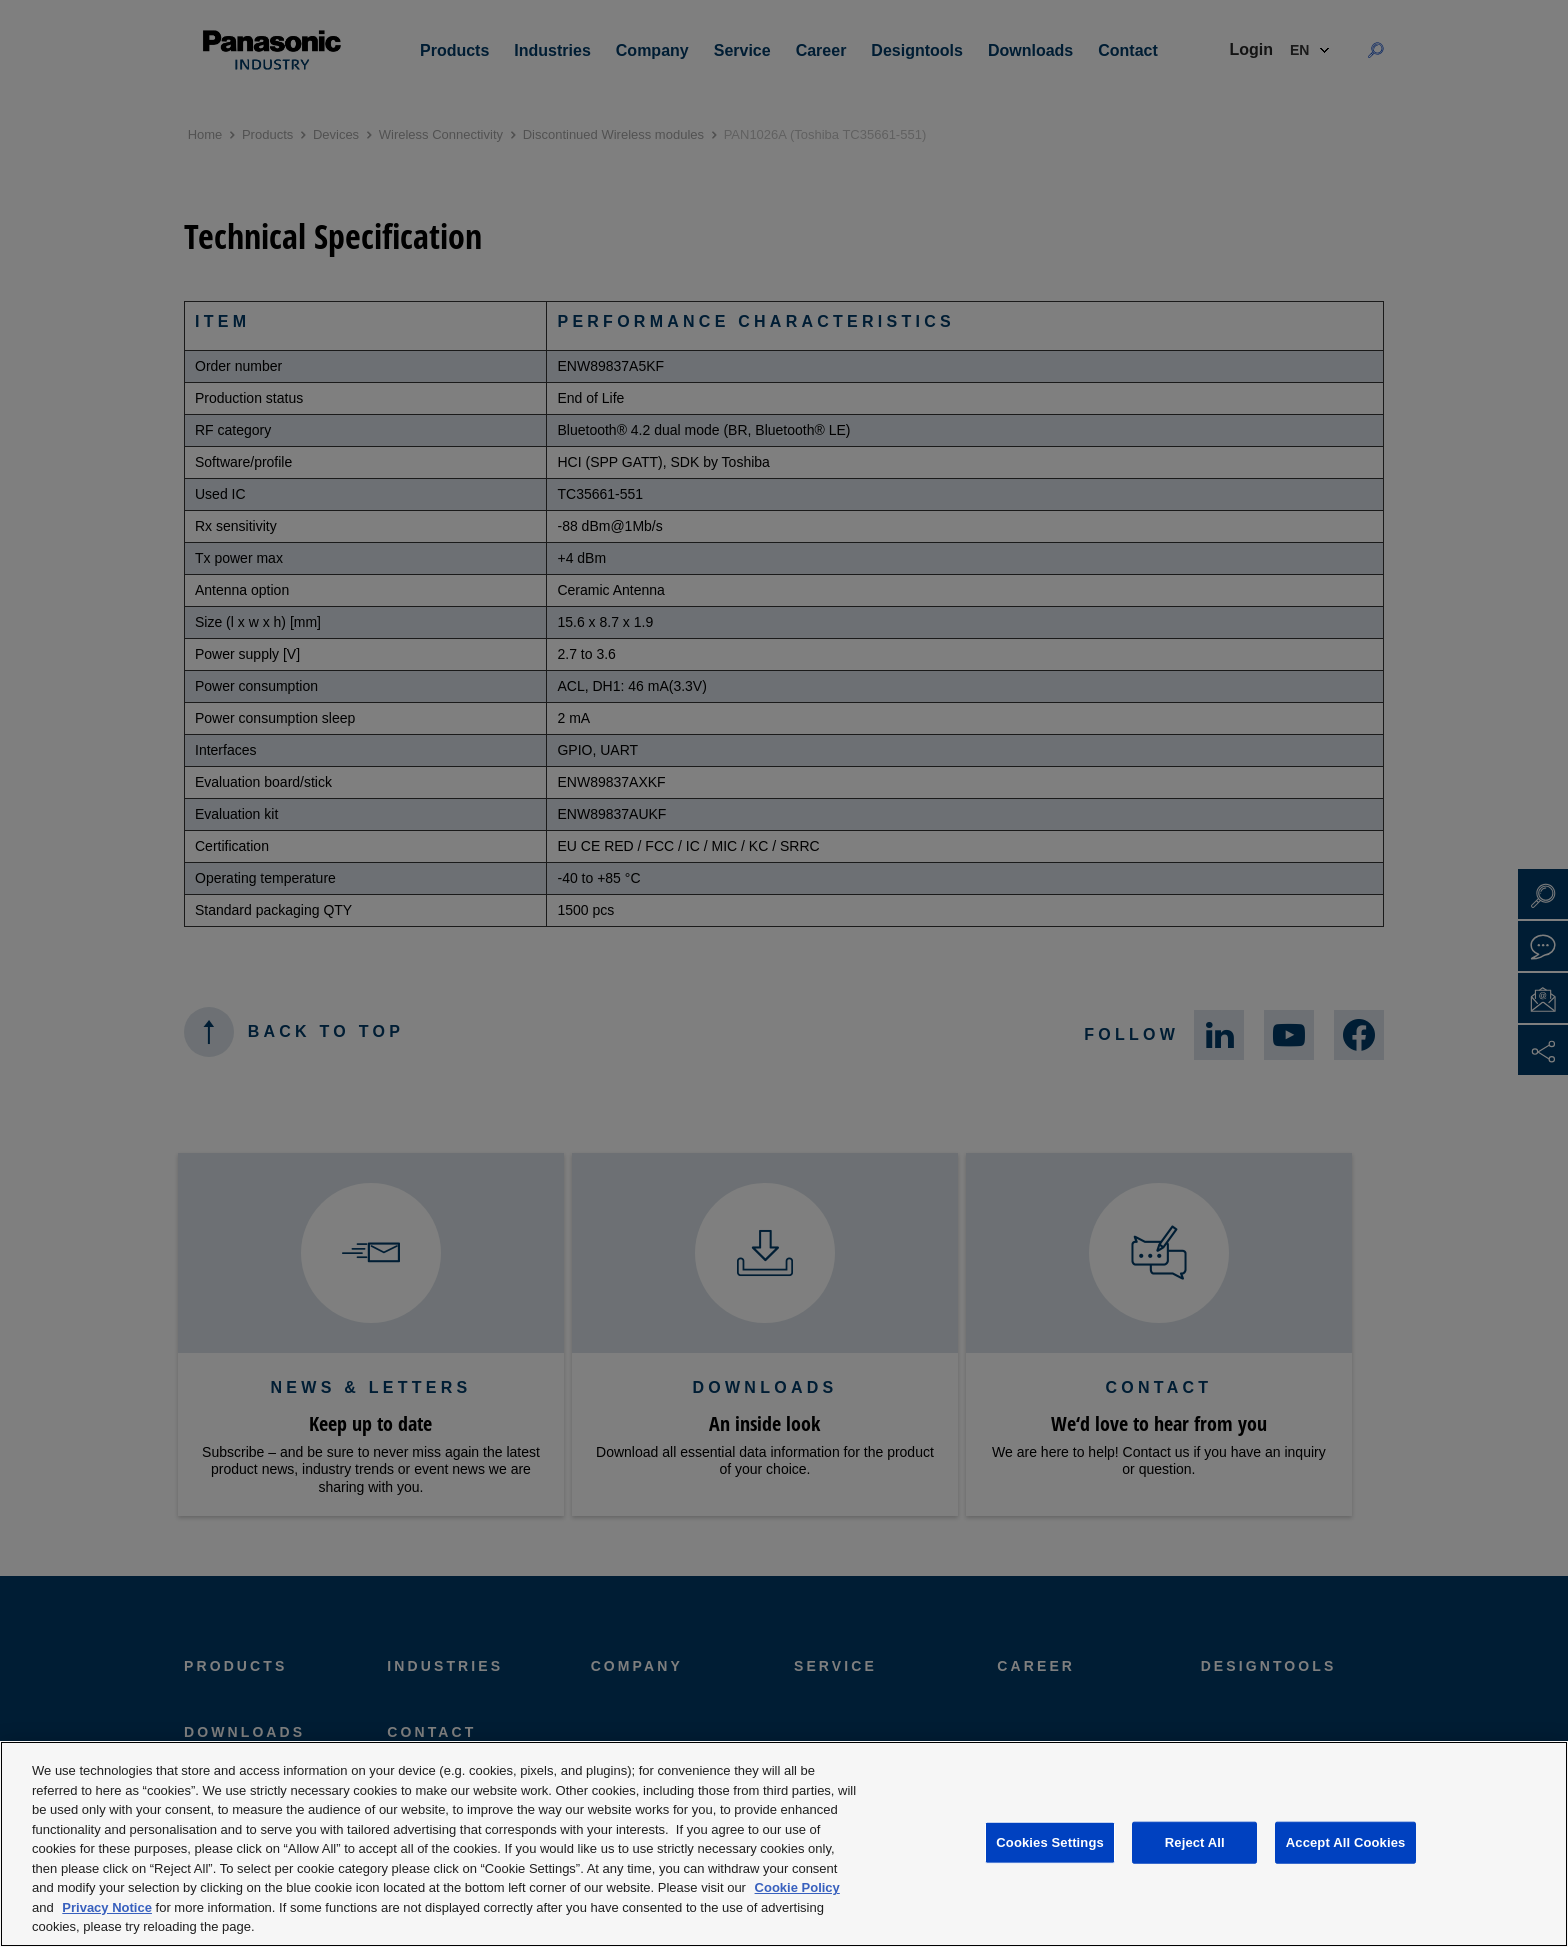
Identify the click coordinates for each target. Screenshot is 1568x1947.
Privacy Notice (107, 1907)
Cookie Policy (797, 1887)
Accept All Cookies (1346, 1842)
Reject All (1195, 1842)
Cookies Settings (1050, 1842)
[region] (784, 1844)
